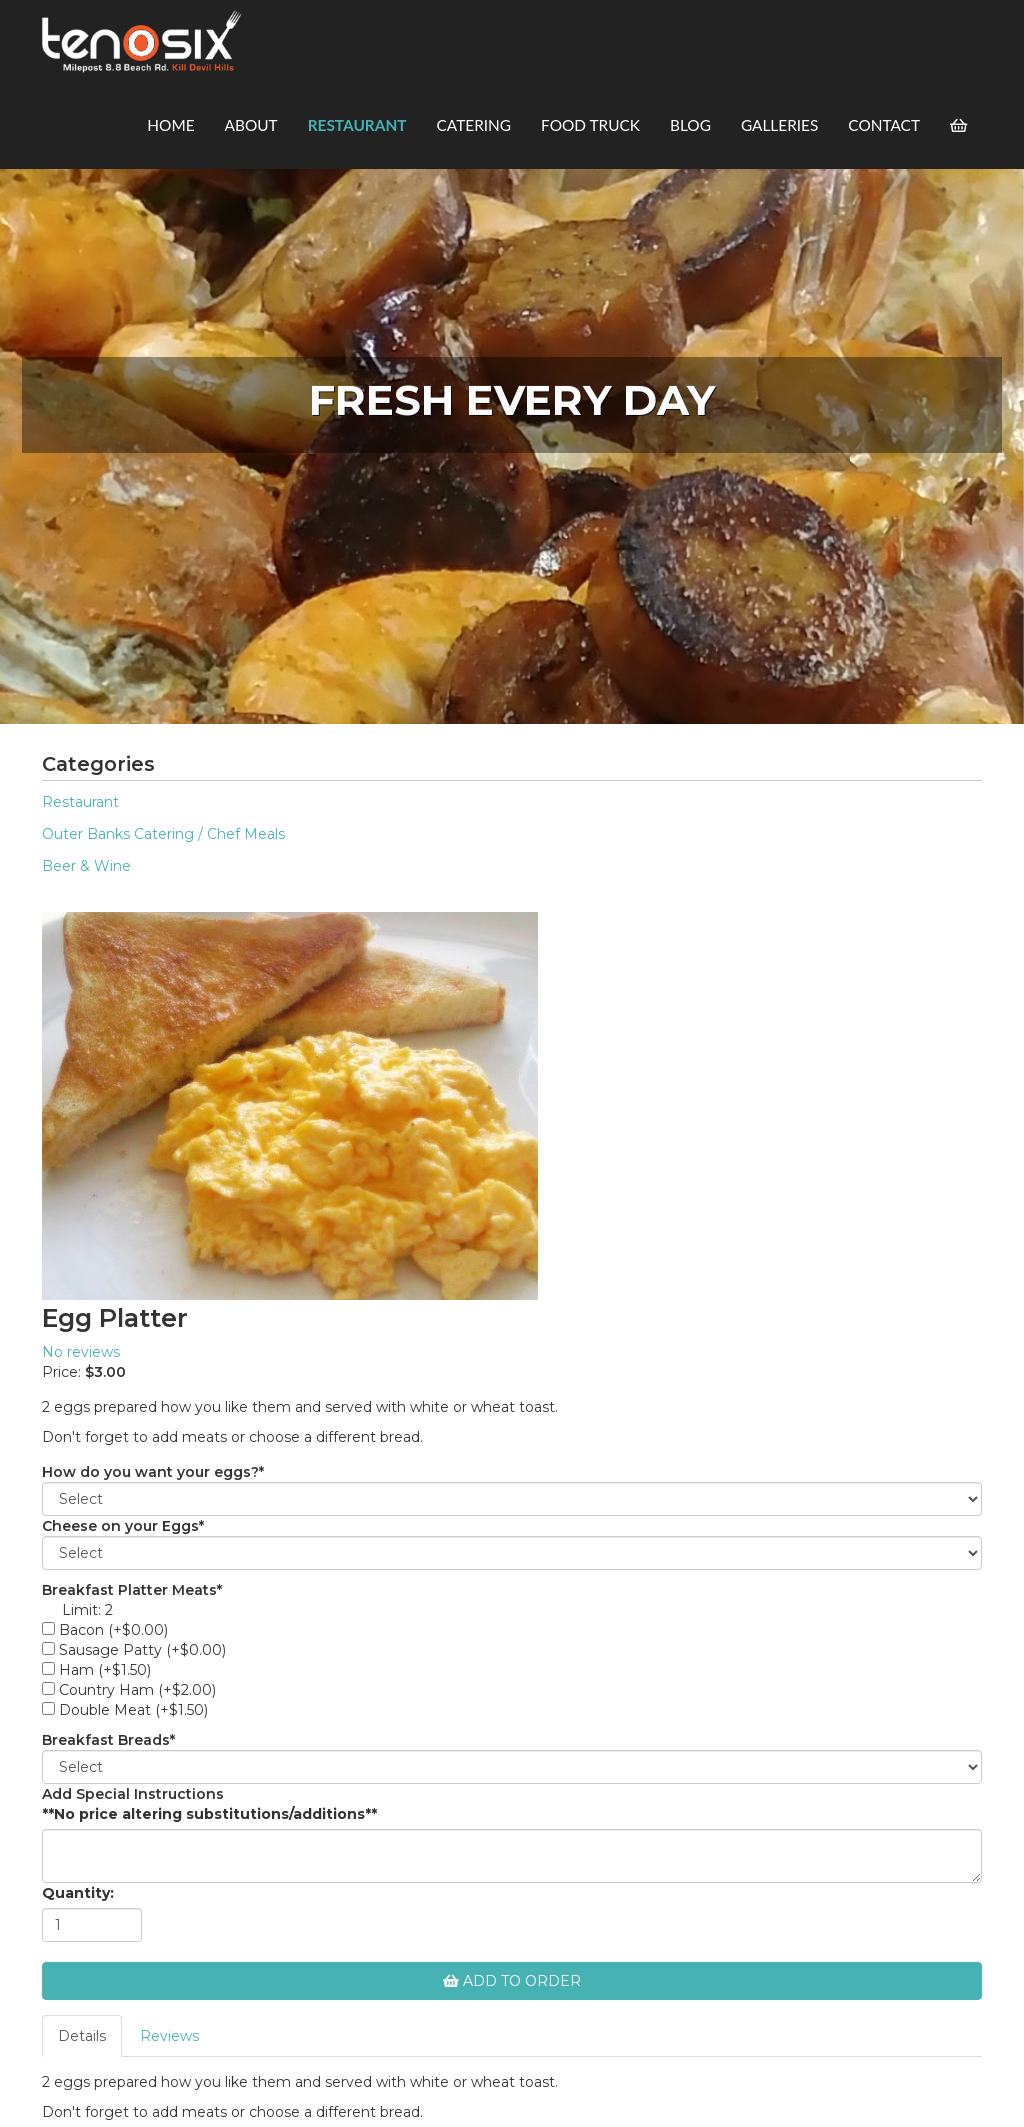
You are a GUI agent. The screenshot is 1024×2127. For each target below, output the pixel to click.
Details (82, 2036)
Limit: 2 (87, 1610)
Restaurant (80, 802)
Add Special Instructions (133, 1794)
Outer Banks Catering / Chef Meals (163, 834)
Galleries (779, 125)
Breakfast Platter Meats (132, 1590)
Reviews (169, 2036)
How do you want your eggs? (153, 1472)
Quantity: (78, 1893)
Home (170, 125)
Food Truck (590, 125)
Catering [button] (474, 125)
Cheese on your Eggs (123, 1526)
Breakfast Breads (108, 1740)
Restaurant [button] (357, 125)
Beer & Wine (86, 866)
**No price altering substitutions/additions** (209, 1814)
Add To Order (512, 1981)
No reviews (81, 1352)
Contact (884, 125)
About (251, 125)
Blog (690, 125)
